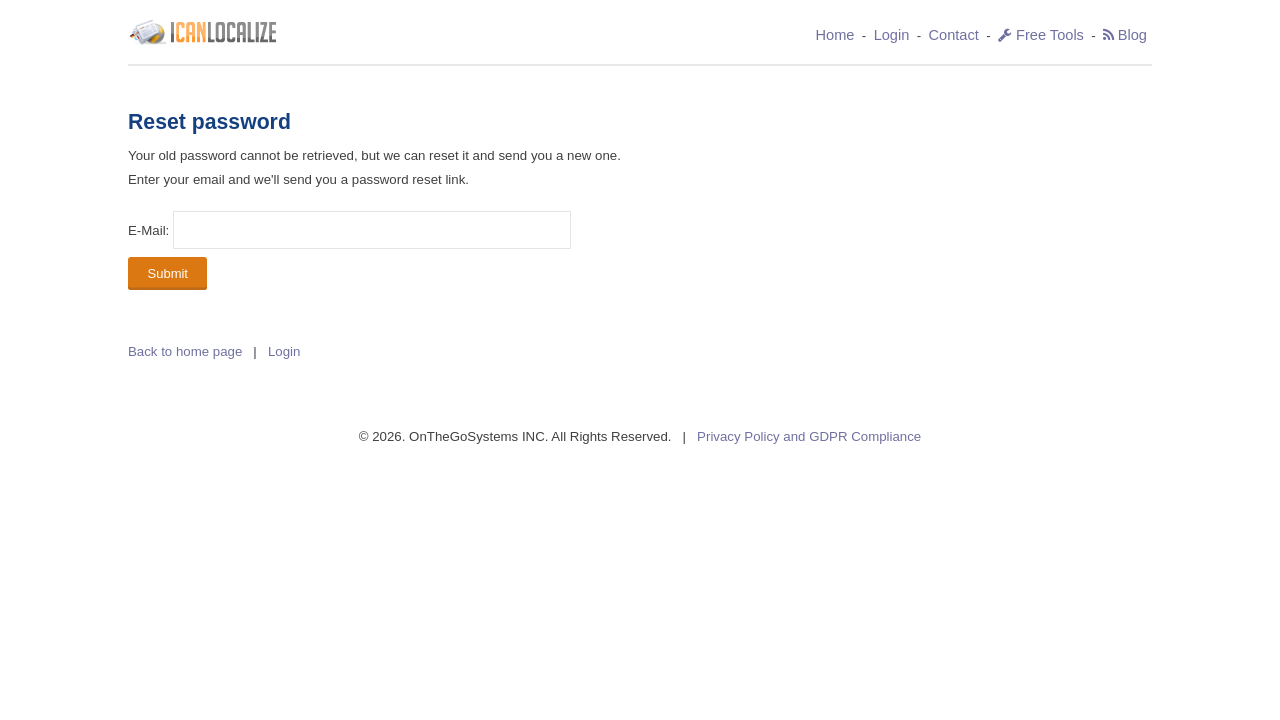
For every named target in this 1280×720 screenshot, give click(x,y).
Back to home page (185, 351)
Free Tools (1041, 35)
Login (892, 35)
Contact (954, 35)
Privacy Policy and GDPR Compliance (809, 436)
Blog (1132, 35)
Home (835, 35)
